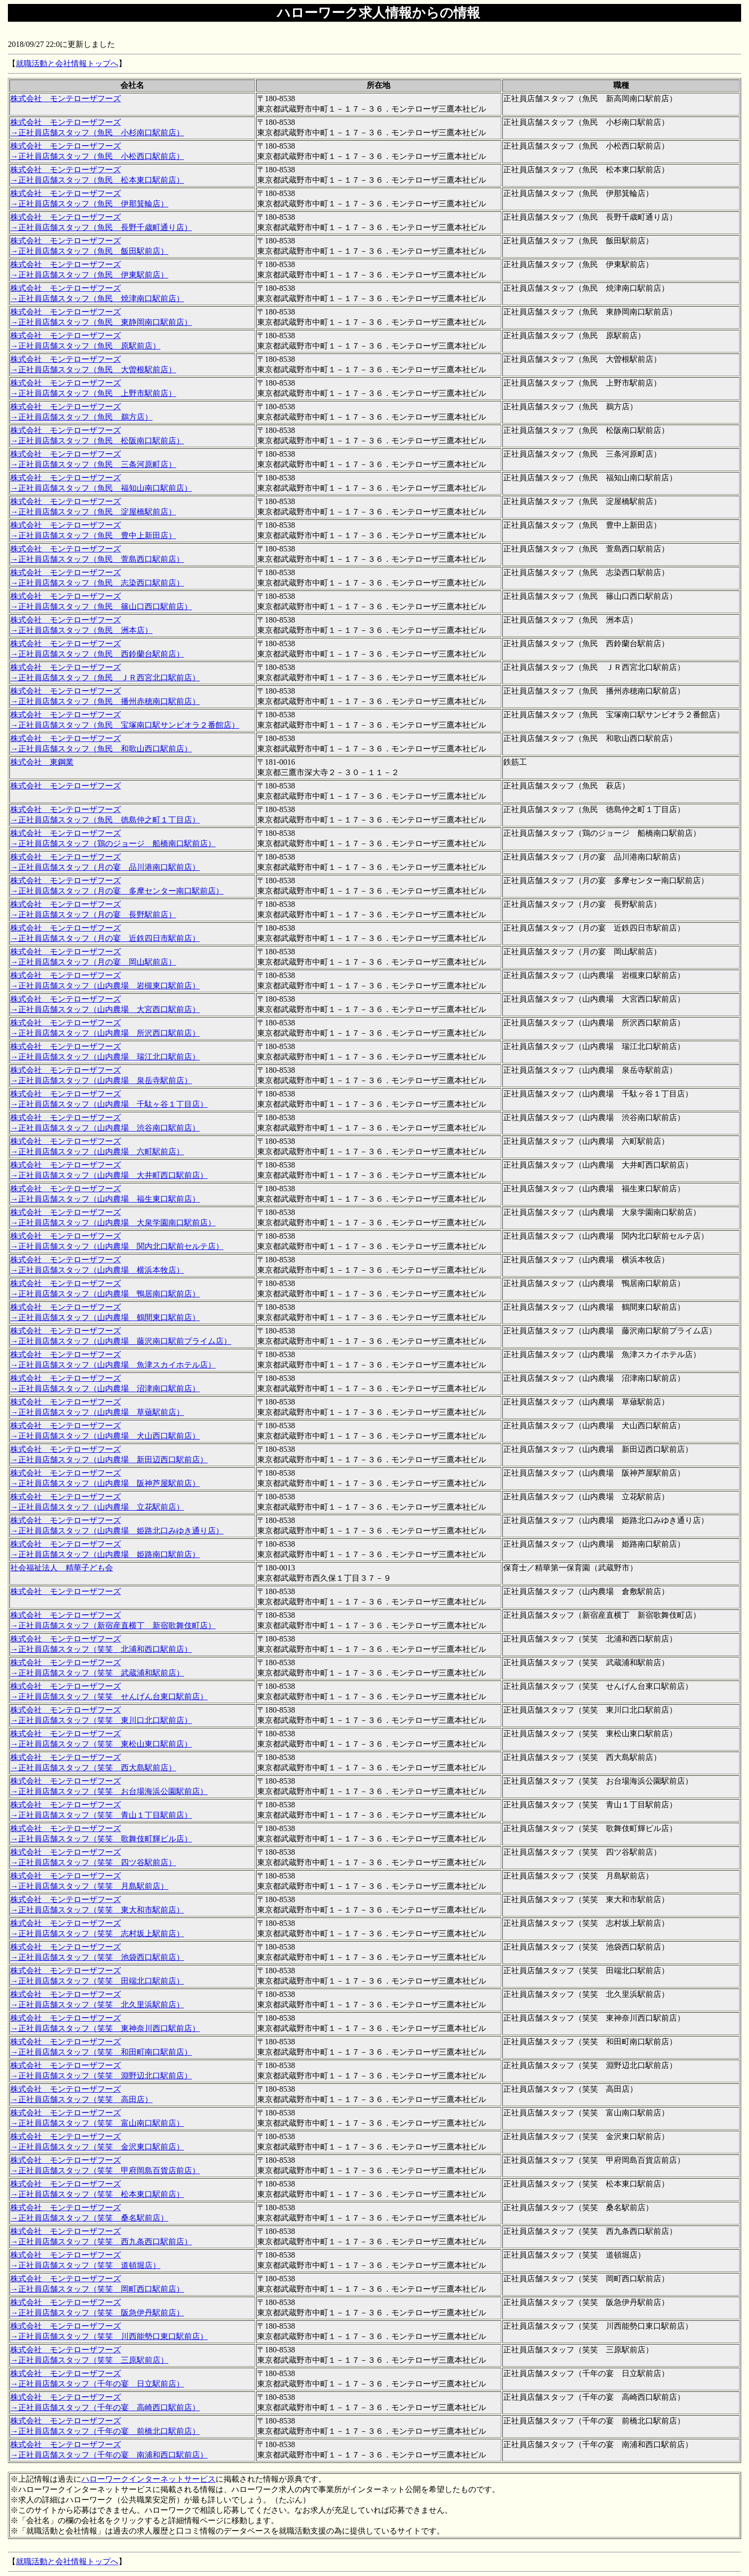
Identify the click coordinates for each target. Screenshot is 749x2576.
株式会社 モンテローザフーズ (65, 98)
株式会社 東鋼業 (42, 762)
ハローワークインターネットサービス (148, 2479)
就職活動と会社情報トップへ (67, 63)
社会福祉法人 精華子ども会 (61, 1567)
